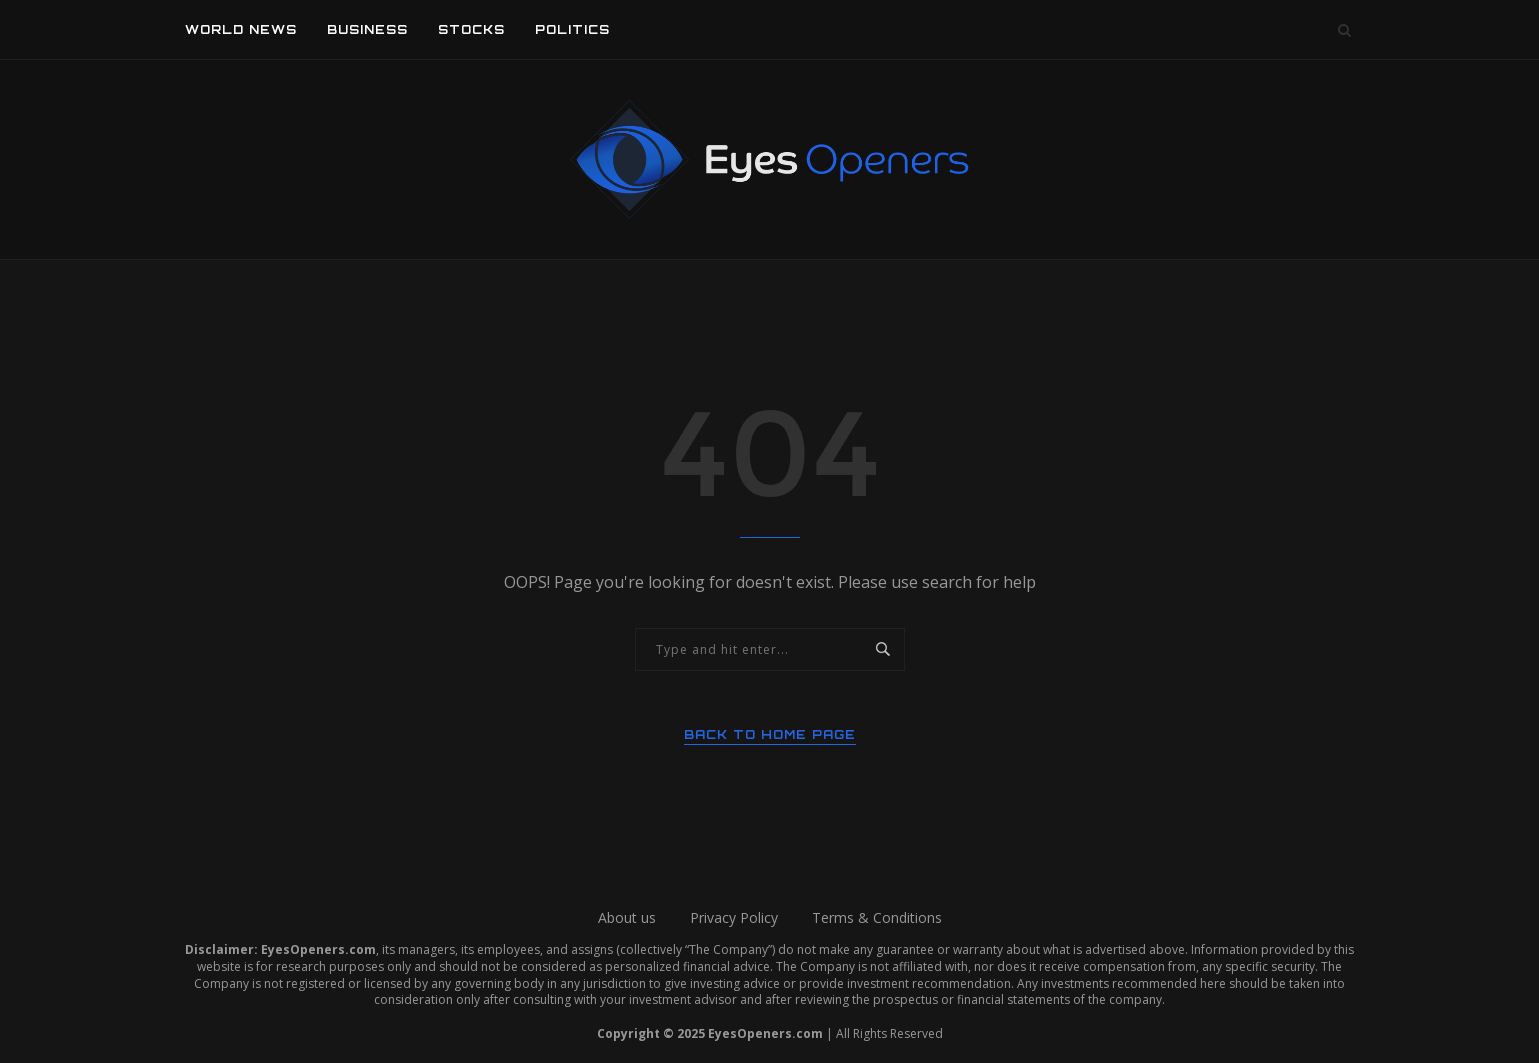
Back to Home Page (770, 734)
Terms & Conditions (877, 917)
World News (241, 29)
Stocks (471, 29)
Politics (572, 29)
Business (367, 29)
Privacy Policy (734, 917)
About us (627, 917)
